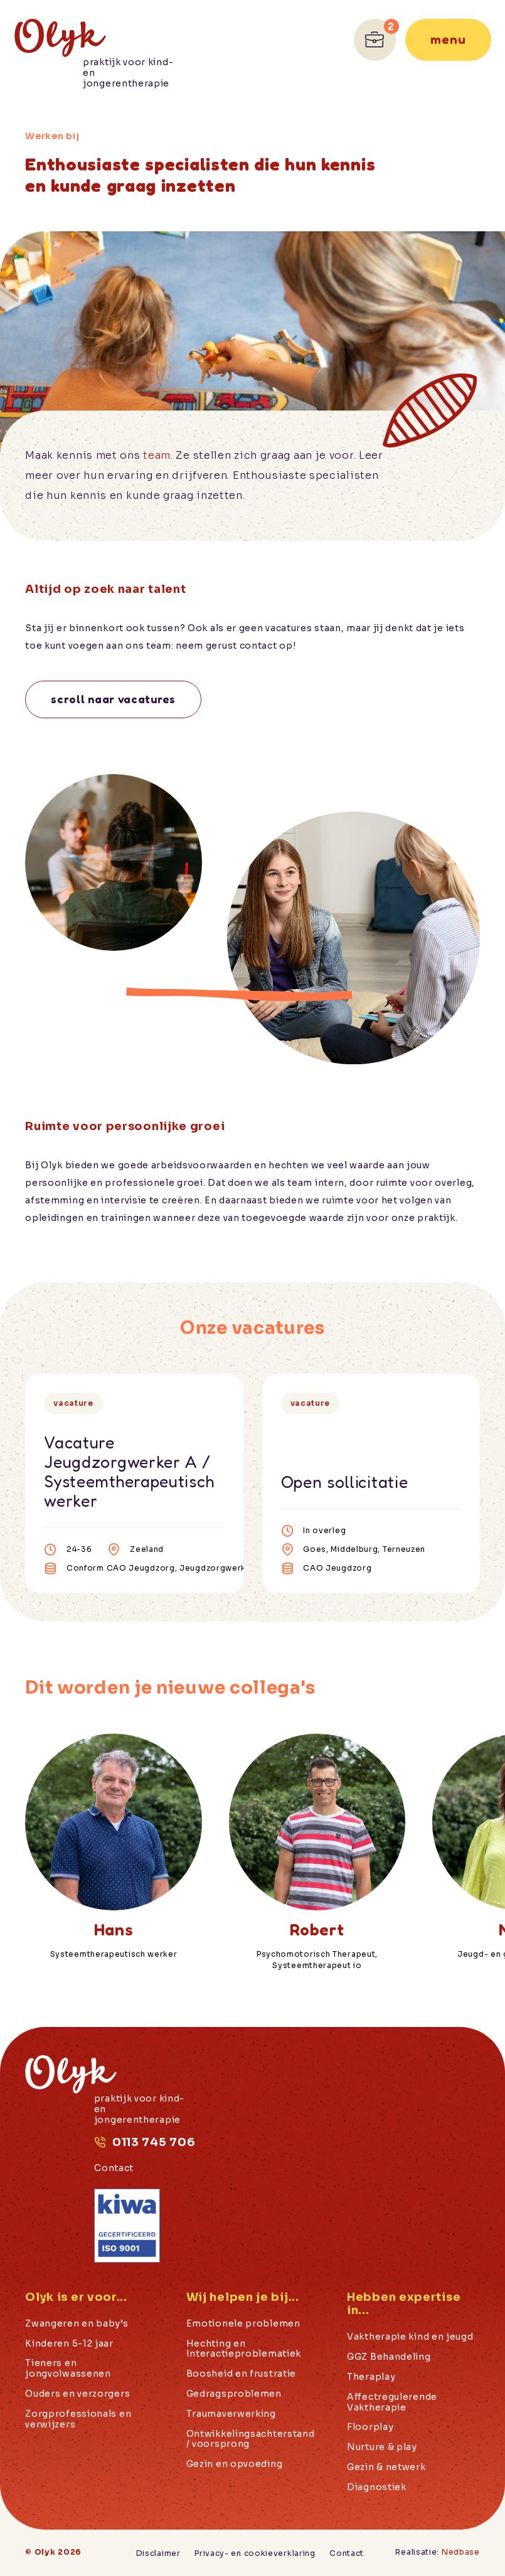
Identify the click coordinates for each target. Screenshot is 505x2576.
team (157, 455)
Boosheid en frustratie (241, 2374)
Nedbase (461, 2552)
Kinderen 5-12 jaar (69, 2343)
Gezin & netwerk (386, 2467)
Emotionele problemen (243, 2323)
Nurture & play (382, 2447)
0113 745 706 (153, 2142)
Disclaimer (158, 2553)
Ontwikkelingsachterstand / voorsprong (250, 2439)
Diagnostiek (377, 2487)
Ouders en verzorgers (77, 2394)
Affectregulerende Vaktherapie (392, 2402)
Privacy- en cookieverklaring (255, 2553)
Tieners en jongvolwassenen (68, 2368)
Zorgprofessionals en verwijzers (78, 2419)
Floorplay (370, 2427)
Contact (114, 2168)
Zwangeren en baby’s (76, 2323)
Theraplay (371, 2377)
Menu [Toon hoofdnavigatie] (448, 39)
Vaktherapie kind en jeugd (410, 2337)
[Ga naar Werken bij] (375, 40)
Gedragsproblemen (234, 2394)
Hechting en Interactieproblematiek (243, 2349)
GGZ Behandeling (389, 2357)
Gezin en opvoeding (234, 2464)
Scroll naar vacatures (113, 699)
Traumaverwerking (231, 2414)
